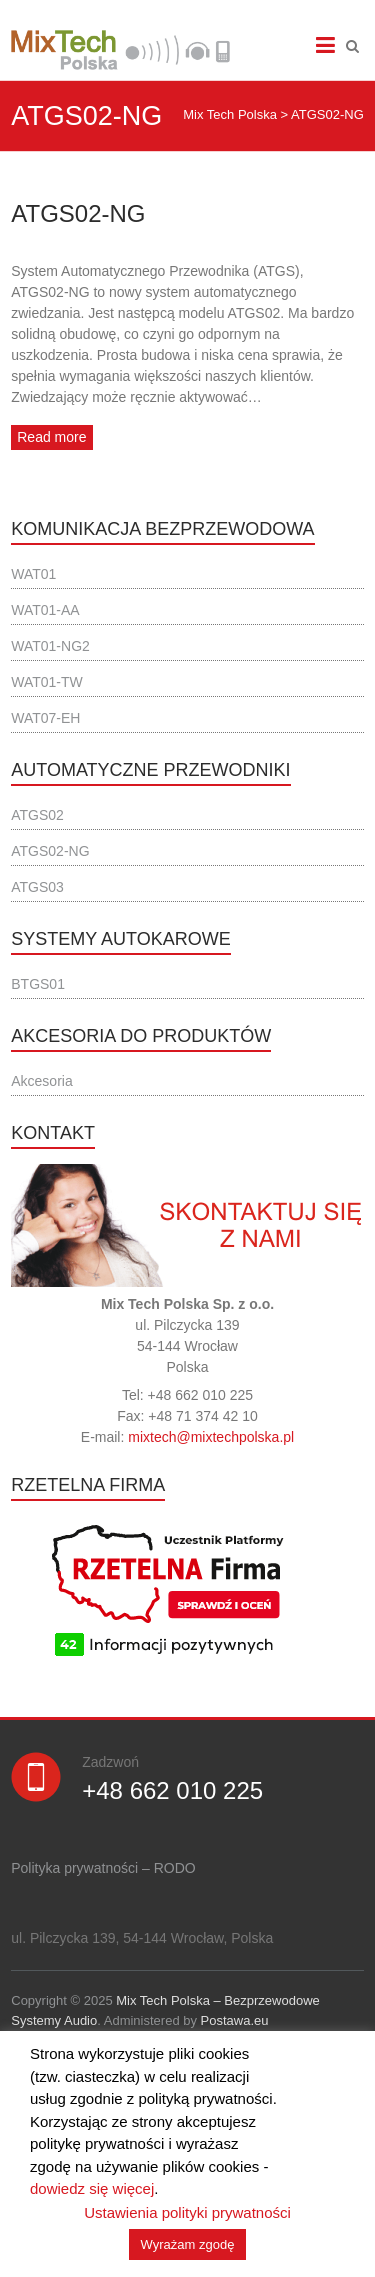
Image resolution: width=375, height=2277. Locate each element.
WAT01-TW (47, 682)
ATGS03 (37, 887)
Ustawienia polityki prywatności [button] (187, 2212)
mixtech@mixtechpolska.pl (211, 1437)
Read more (51, 437)
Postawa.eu (235, 2020)
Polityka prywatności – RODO (103, 1868)
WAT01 (33, 574)
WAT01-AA (45, 610)
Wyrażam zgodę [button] (188, 2244)
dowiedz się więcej (92, 2188)
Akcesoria (41, 1081)
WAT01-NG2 (50, 646)
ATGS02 (37, 815)
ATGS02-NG (78, 213)
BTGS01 (38, 984)
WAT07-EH (45, 718)
